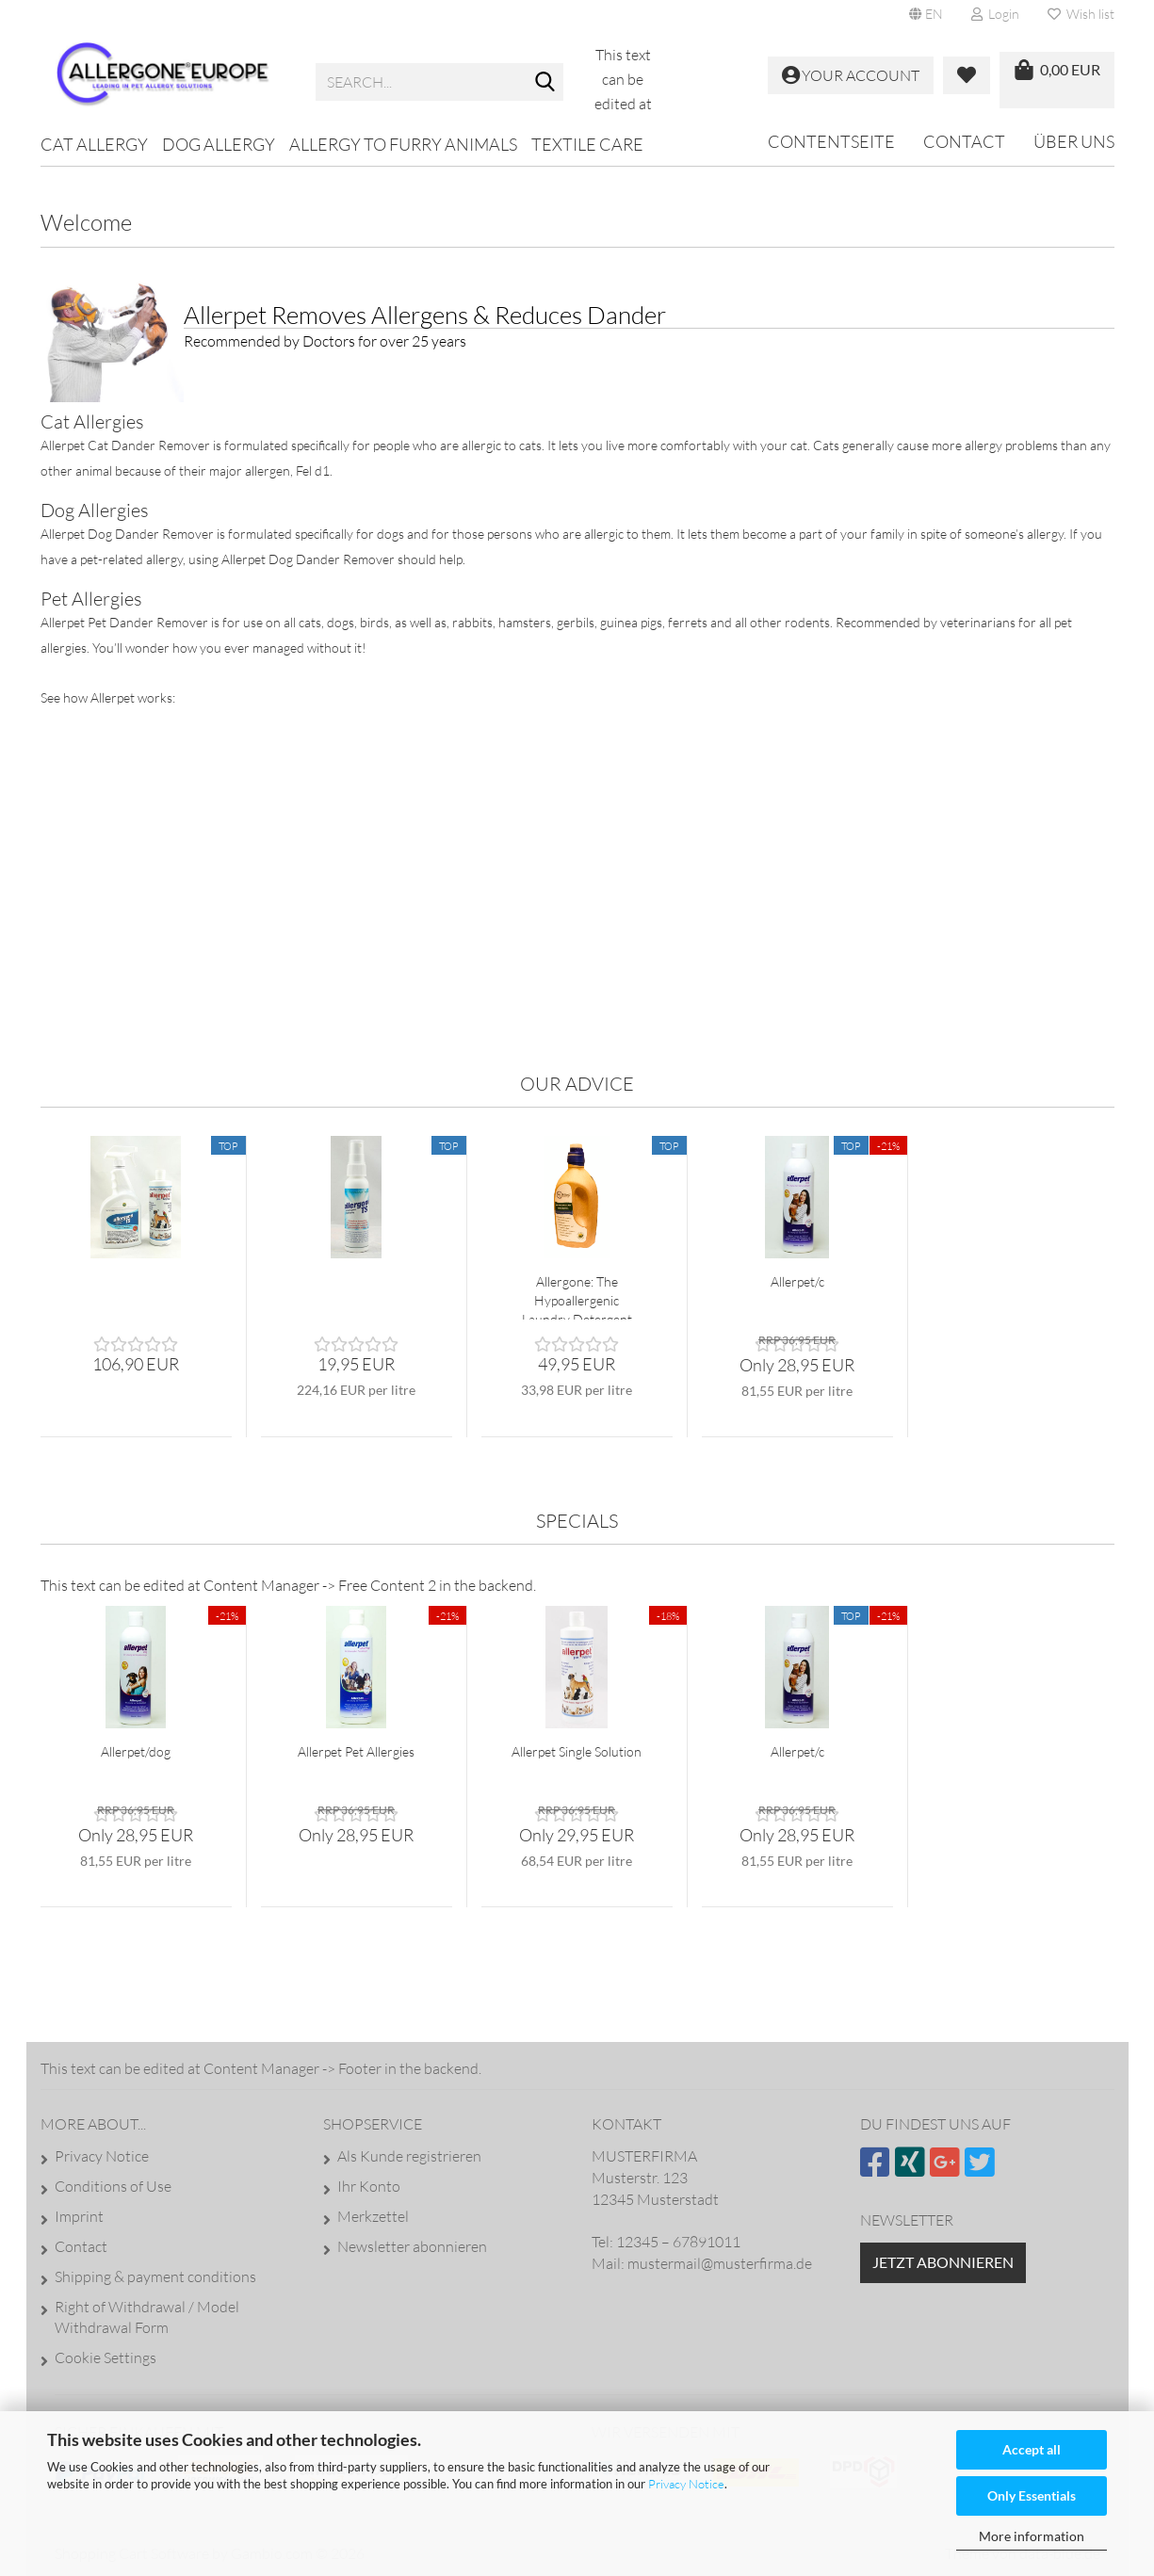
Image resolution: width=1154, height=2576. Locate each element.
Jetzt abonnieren (943, 2262)
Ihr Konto (368, 2186)
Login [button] (995, 14)
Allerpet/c (797, 1281)
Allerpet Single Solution (577, 1751)
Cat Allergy (94, 144)
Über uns (1073, 141)
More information (1031, 2536)
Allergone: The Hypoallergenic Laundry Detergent (577, 1296)
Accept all (1031, 2449)
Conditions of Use (113, 2186)
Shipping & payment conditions (155, 2276)
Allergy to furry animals (403, 144)
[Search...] (545, 83)
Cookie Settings (105, 2357)
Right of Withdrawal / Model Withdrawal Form (147, 2317)
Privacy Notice (686, 2483)
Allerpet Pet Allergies (356, 1751)
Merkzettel (373, 2216)
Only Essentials (1031, 2495)
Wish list (1081, 14)
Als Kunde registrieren (409, 2156)
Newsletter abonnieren (412, 2246)
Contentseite (831, 141)
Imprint (79, 2216)
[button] (926, 14)
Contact (964, 141)
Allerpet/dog (136, 1751)
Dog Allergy (218, 144)
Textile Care (587, 144)
